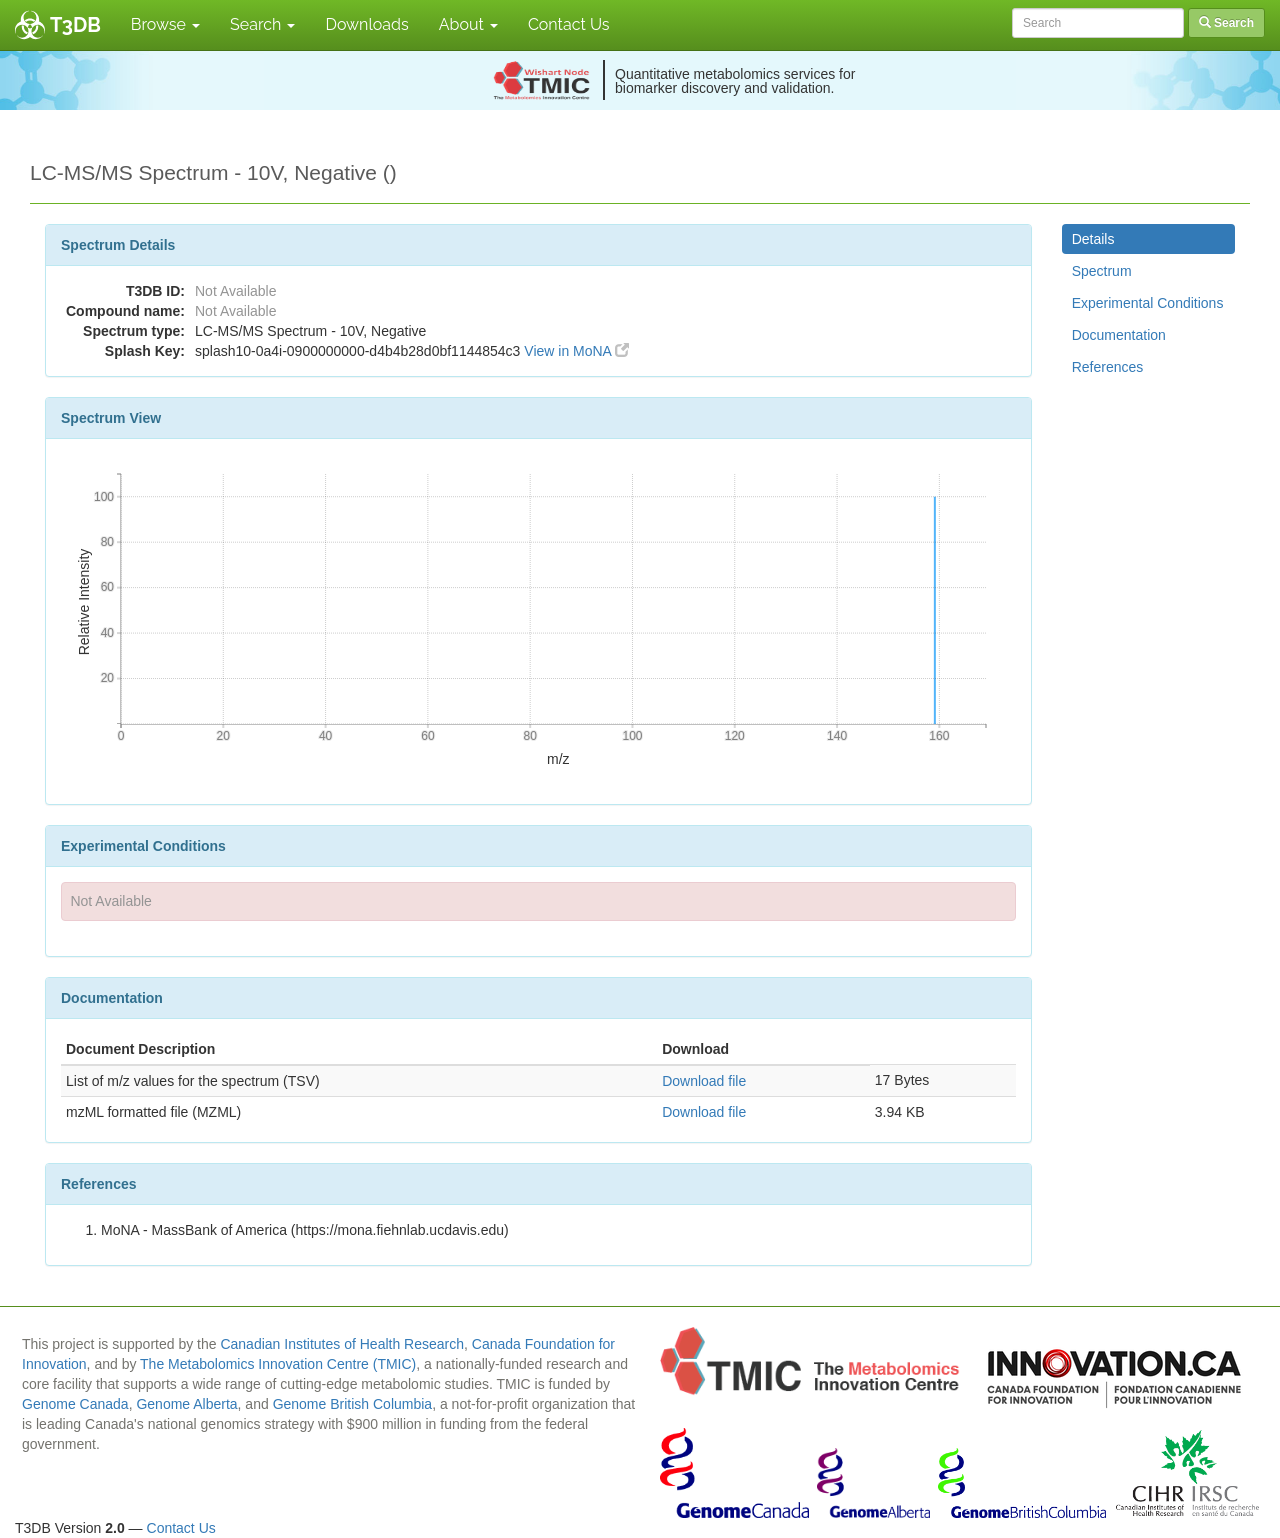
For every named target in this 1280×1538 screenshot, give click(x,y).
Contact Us (569, 24)
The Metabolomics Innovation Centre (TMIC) (278, 1364)
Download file (704, 1081)
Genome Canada (75, 1404)
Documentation (1119, 335)
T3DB (75, 25)
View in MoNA (576, 351)
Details (1093, 239)
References (1108, 367)
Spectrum (1102, 271)
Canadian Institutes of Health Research (342, 1344)
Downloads (366, 24)
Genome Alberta (186, 1404)
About (468, 24)
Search (262, 24)
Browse (165, 24)
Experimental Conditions (1148, 303)
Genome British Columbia (353, 1404)
